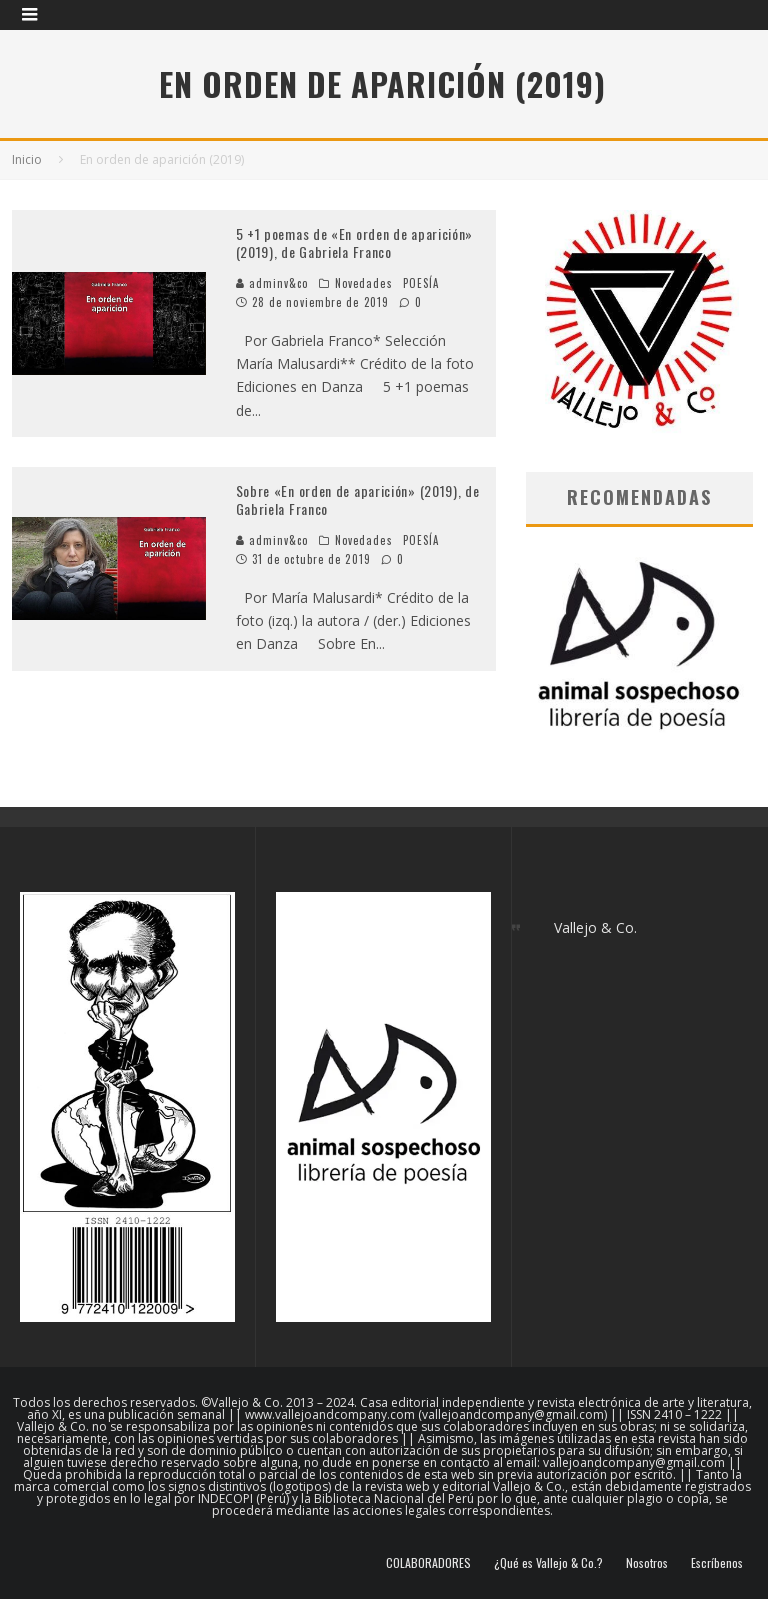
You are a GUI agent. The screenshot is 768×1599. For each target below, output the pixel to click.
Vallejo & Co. (595, 927)
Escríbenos (717, 1563)
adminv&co (272, 283)
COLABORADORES (428, 1563)
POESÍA (421, 283)
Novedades (364, 283)
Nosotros (647, 1563)
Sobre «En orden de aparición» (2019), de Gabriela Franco (358, 499)
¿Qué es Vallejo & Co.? (548, 1563)
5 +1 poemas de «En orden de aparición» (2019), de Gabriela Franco (355, 242)
